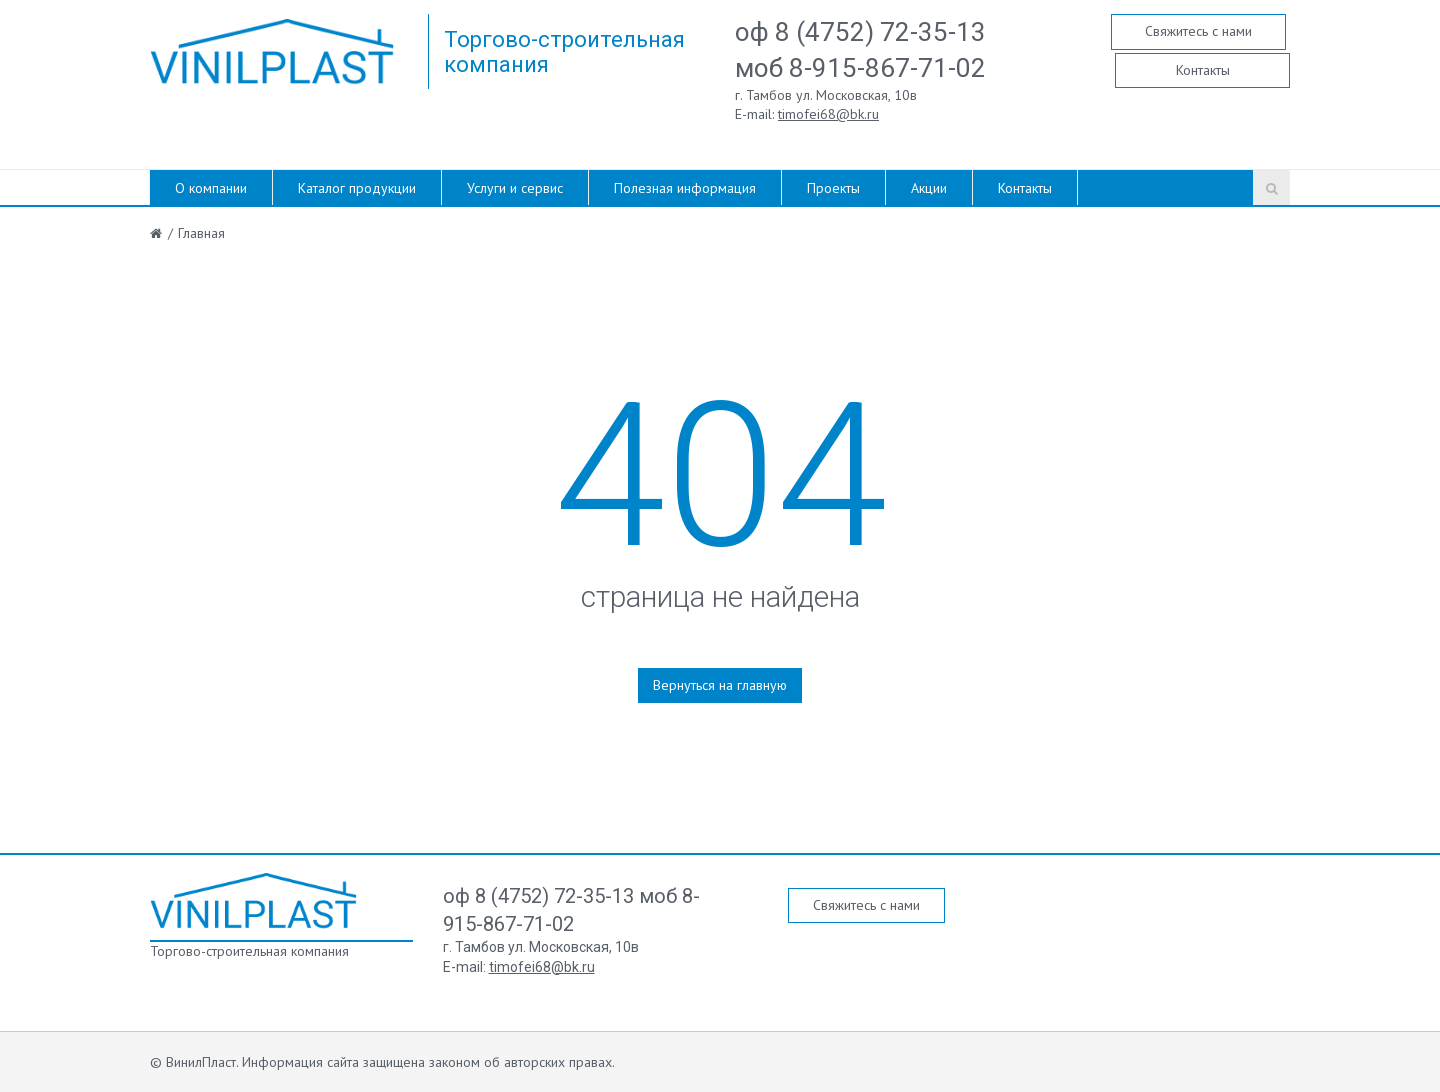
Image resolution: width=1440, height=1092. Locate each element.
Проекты (833, 188)
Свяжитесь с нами (1198, 31)
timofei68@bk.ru (828, 114)
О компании (211, 188)
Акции (929, 188)
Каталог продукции (357, 188)
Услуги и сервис (515, 188)
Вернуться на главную (720, 685)
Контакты (1203, 70)
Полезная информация (685, 188)
